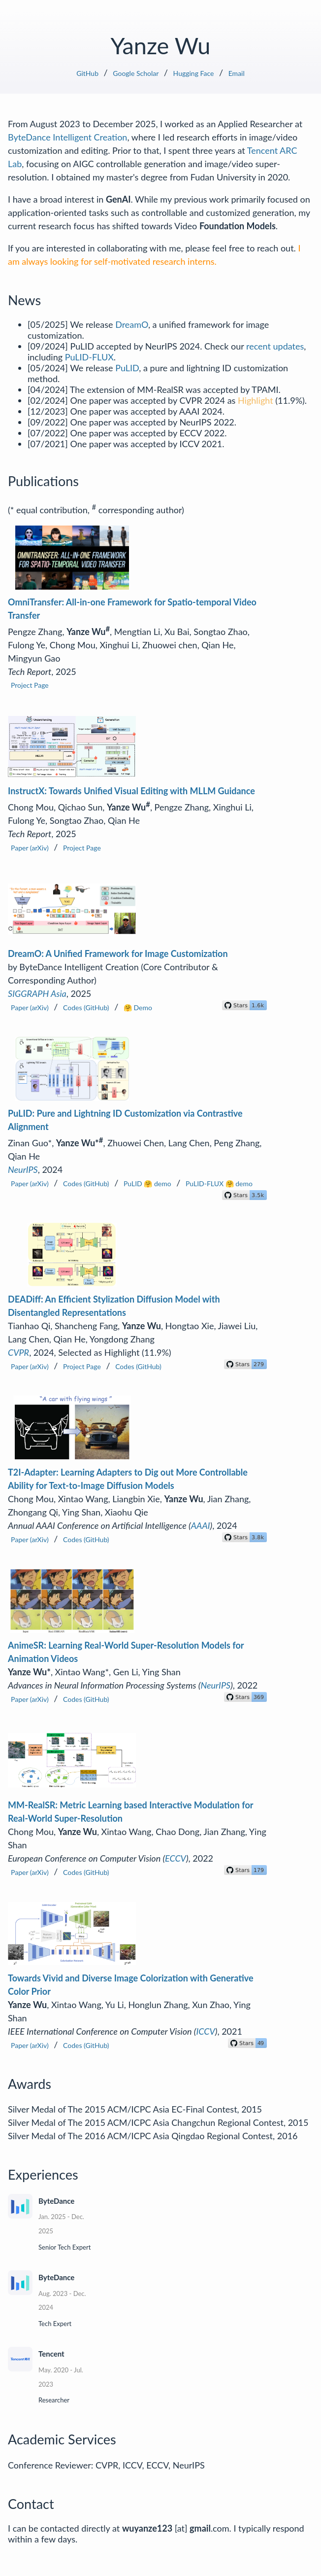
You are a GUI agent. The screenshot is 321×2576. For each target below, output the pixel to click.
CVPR (18, 1352)
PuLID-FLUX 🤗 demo (219, 1183)
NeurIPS (23, 1169)
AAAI (200, 1525)
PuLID (127, 367)
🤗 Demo (138, 1007)
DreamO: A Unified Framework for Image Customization (118, 953)
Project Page (30, 685)
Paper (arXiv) (30, 848)
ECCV (175, 1858)
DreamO (131, 324)
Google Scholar (136, 73)
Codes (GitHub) (86, 1007)
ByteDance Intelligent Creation (67, 137)
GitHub (87, 73)
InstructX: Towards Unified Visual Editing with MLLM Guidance (131, 790)
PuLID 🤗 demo (147, 1183)
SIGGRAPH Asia (37, 993)
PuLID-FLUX (89, 357)
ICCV (205, 2031)
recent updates (275, 346)
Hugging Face (193, 73)
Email (236, 73)
